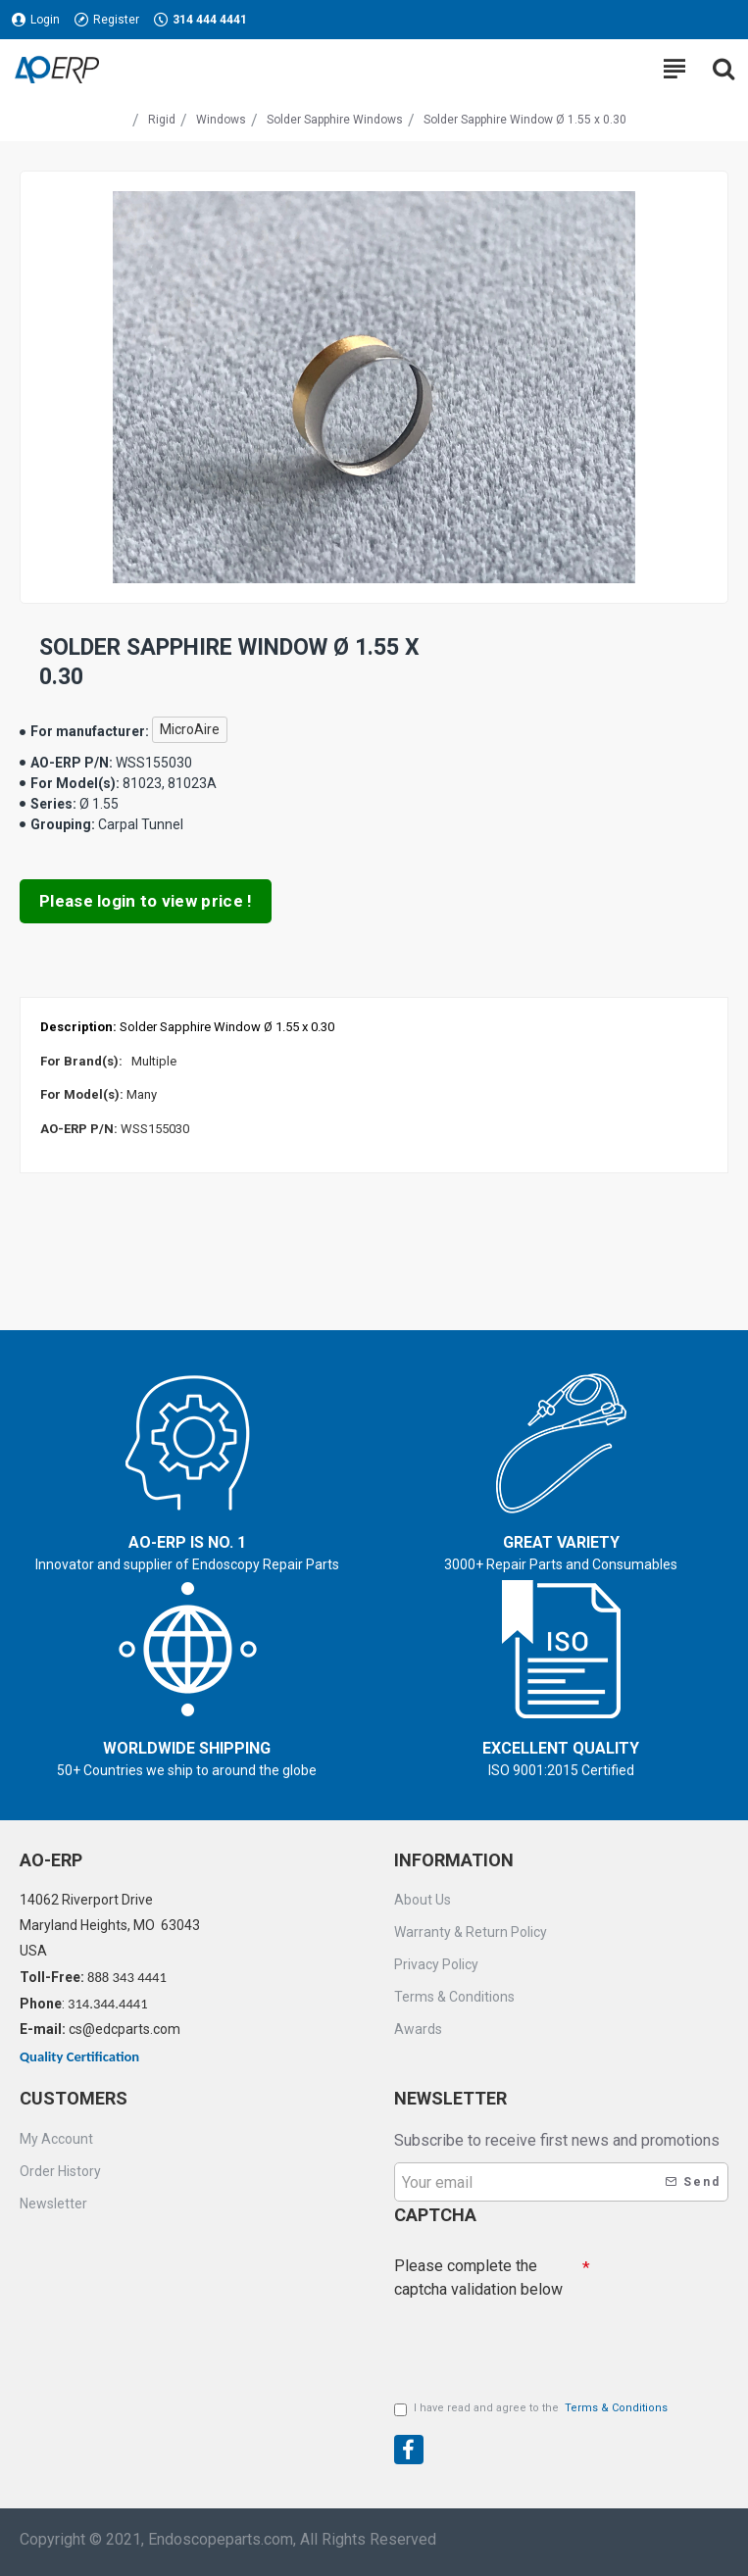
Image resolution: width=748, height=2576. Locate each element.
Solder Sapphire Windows (335, 119)
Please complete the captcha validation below (478, 2277)
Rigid (161, 119)
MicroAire (190, 729)
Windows (221, 119)
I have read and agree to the (532, 2409)
